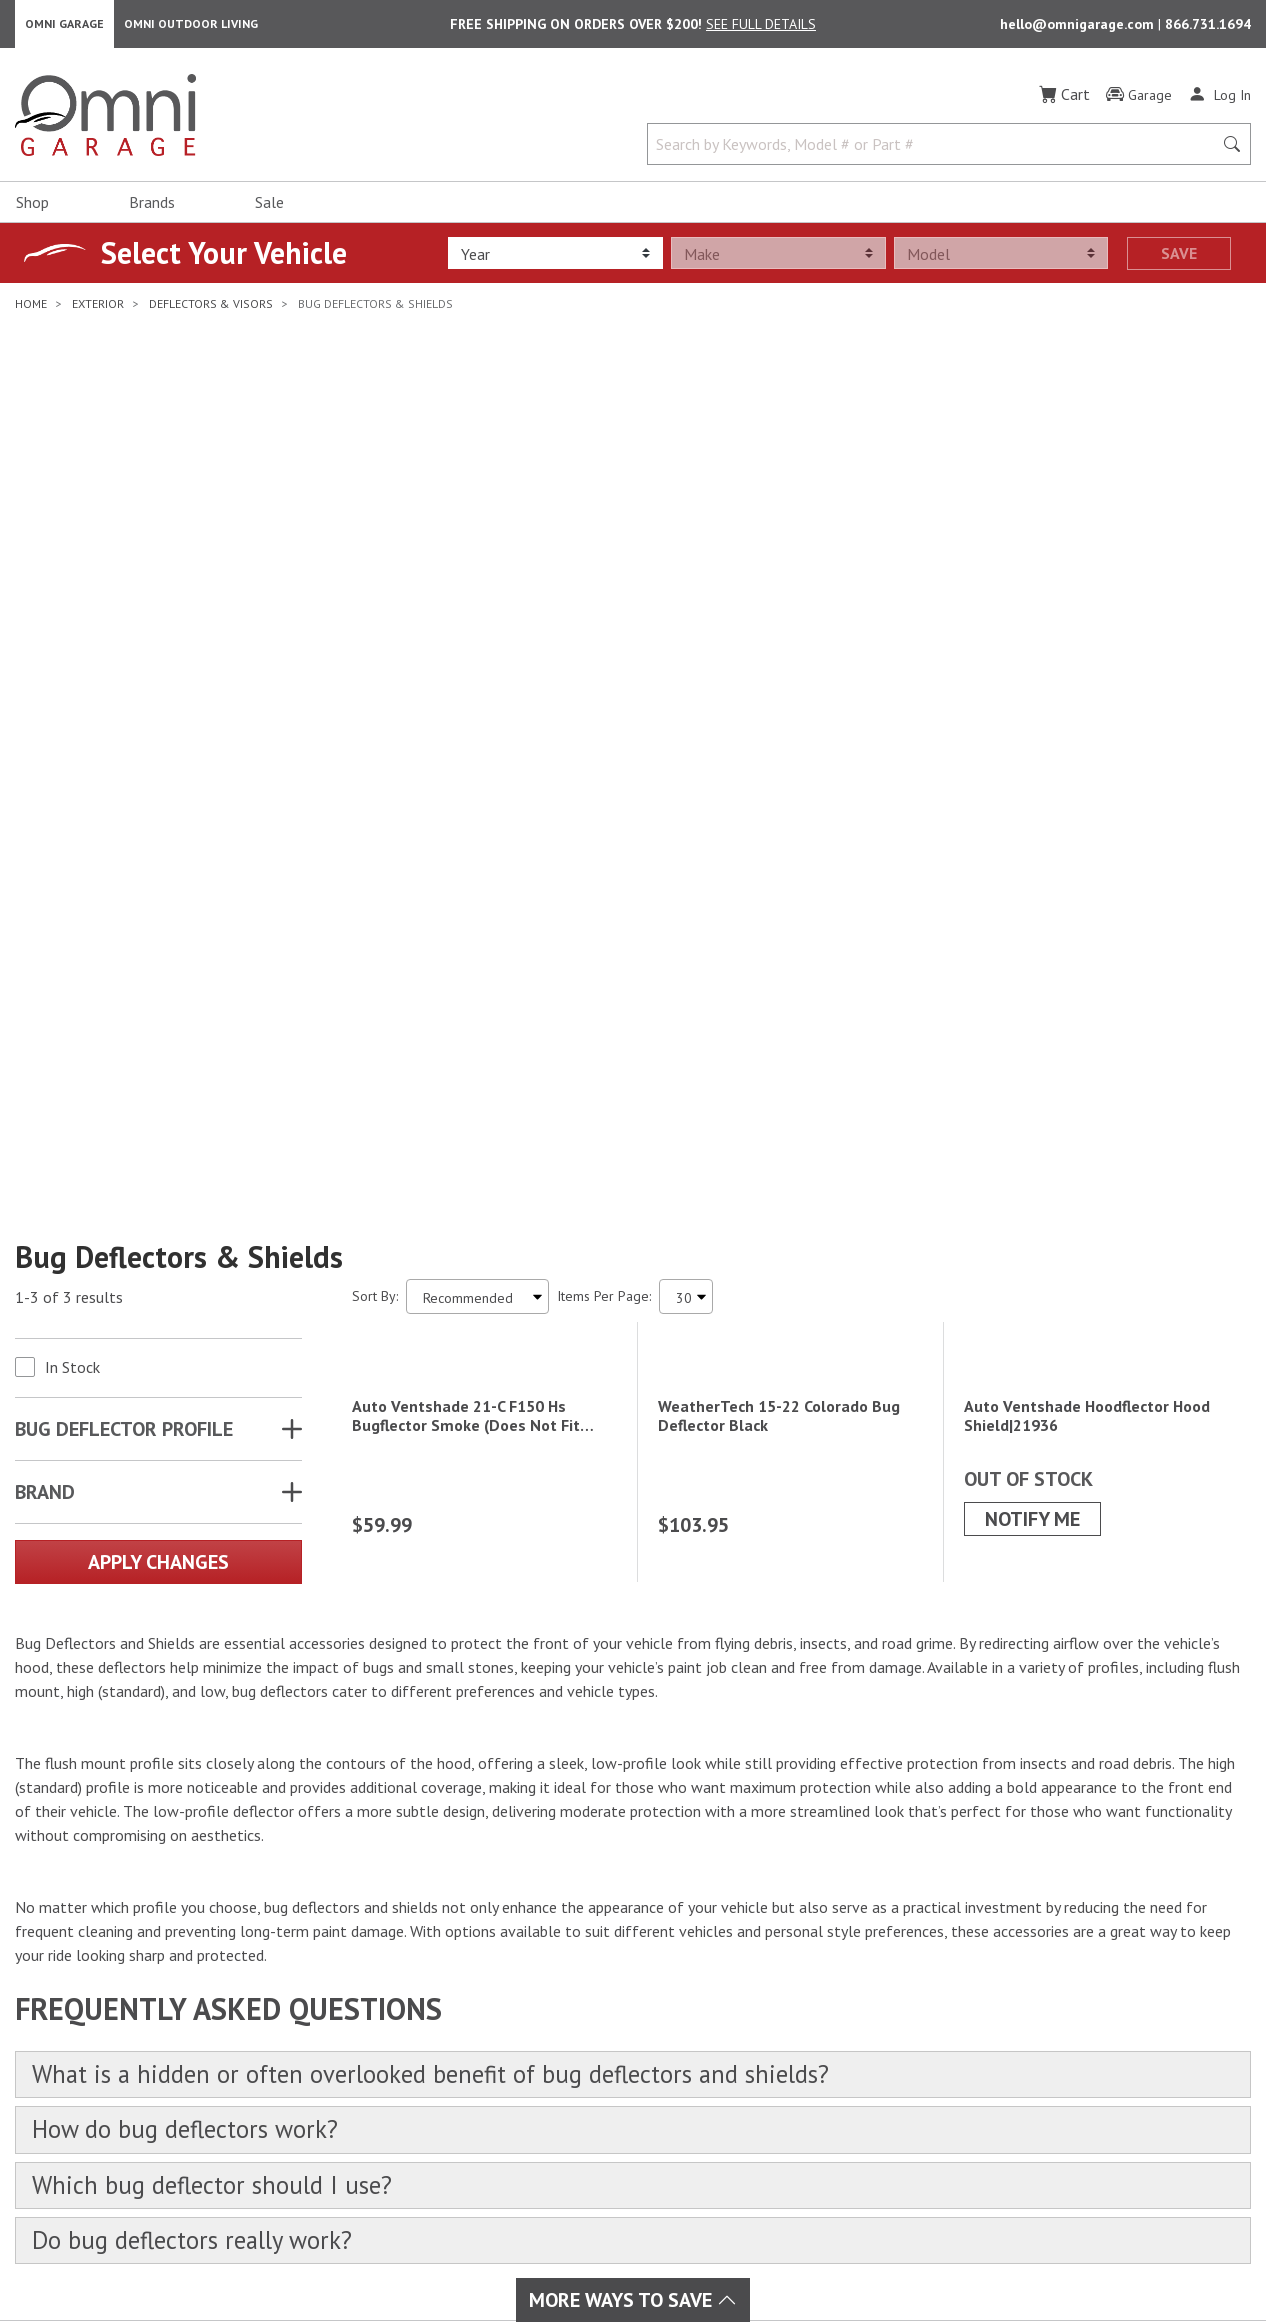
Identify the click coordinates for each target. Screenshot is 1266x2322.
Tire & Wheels (377, 2144)
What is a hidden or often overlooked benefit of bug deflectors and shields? (447, 1652)
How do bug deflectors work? (191, 1709)
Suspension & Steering (401, 2096)
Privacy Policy (929, 2255)
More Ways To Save (633, 2300)
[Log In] (1219, 98)
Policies (749, 2072)
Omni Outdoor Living (191, 25)
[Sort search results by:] (477, 695)
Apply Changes (158, 961)
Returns (749, 2048)
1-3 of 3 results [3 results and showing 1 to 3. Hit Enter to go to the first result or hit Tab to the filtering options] (69, 696)
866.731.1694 (1208, 26)
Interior (354, 2024)
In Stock (72, 766)
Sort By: (375, 695)
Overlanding (566, 2168)
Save (1179, 257)
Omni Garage (64, 25)
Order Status (765, 2024)
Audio (546, 2024)
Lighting (552, 2048)
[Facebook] (42, 2064)
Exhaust (551, 2000)
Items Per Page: (604, 695)
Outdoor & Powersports (601, 2144)
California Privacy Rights (1078, 2255)
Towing (353, 2120)
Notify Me (1032, 1096)
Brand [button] (45, 891)
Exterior (355, 2000)
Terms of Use (820, 2255)
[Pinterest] (174, 2064)
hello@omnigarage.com (1079, 26)
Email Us (1096, 2058)
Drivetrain (361, 2072)
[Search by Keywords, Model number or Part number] (936, 148)
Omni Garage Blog (782, 2120)
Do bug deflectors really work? (198, 1823)
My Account (760, 2000)
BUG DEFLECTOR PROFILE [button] (124, 828)
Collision (554, 2072)
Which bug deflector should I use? (217, 1766)
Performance (370, 2048)
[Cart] (1064, 98)
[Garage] (1139, 99)
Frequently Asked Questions (810, 2096)
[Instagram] (86, 2064)
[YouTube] (130, 2064)
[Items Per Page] (686, 695)
